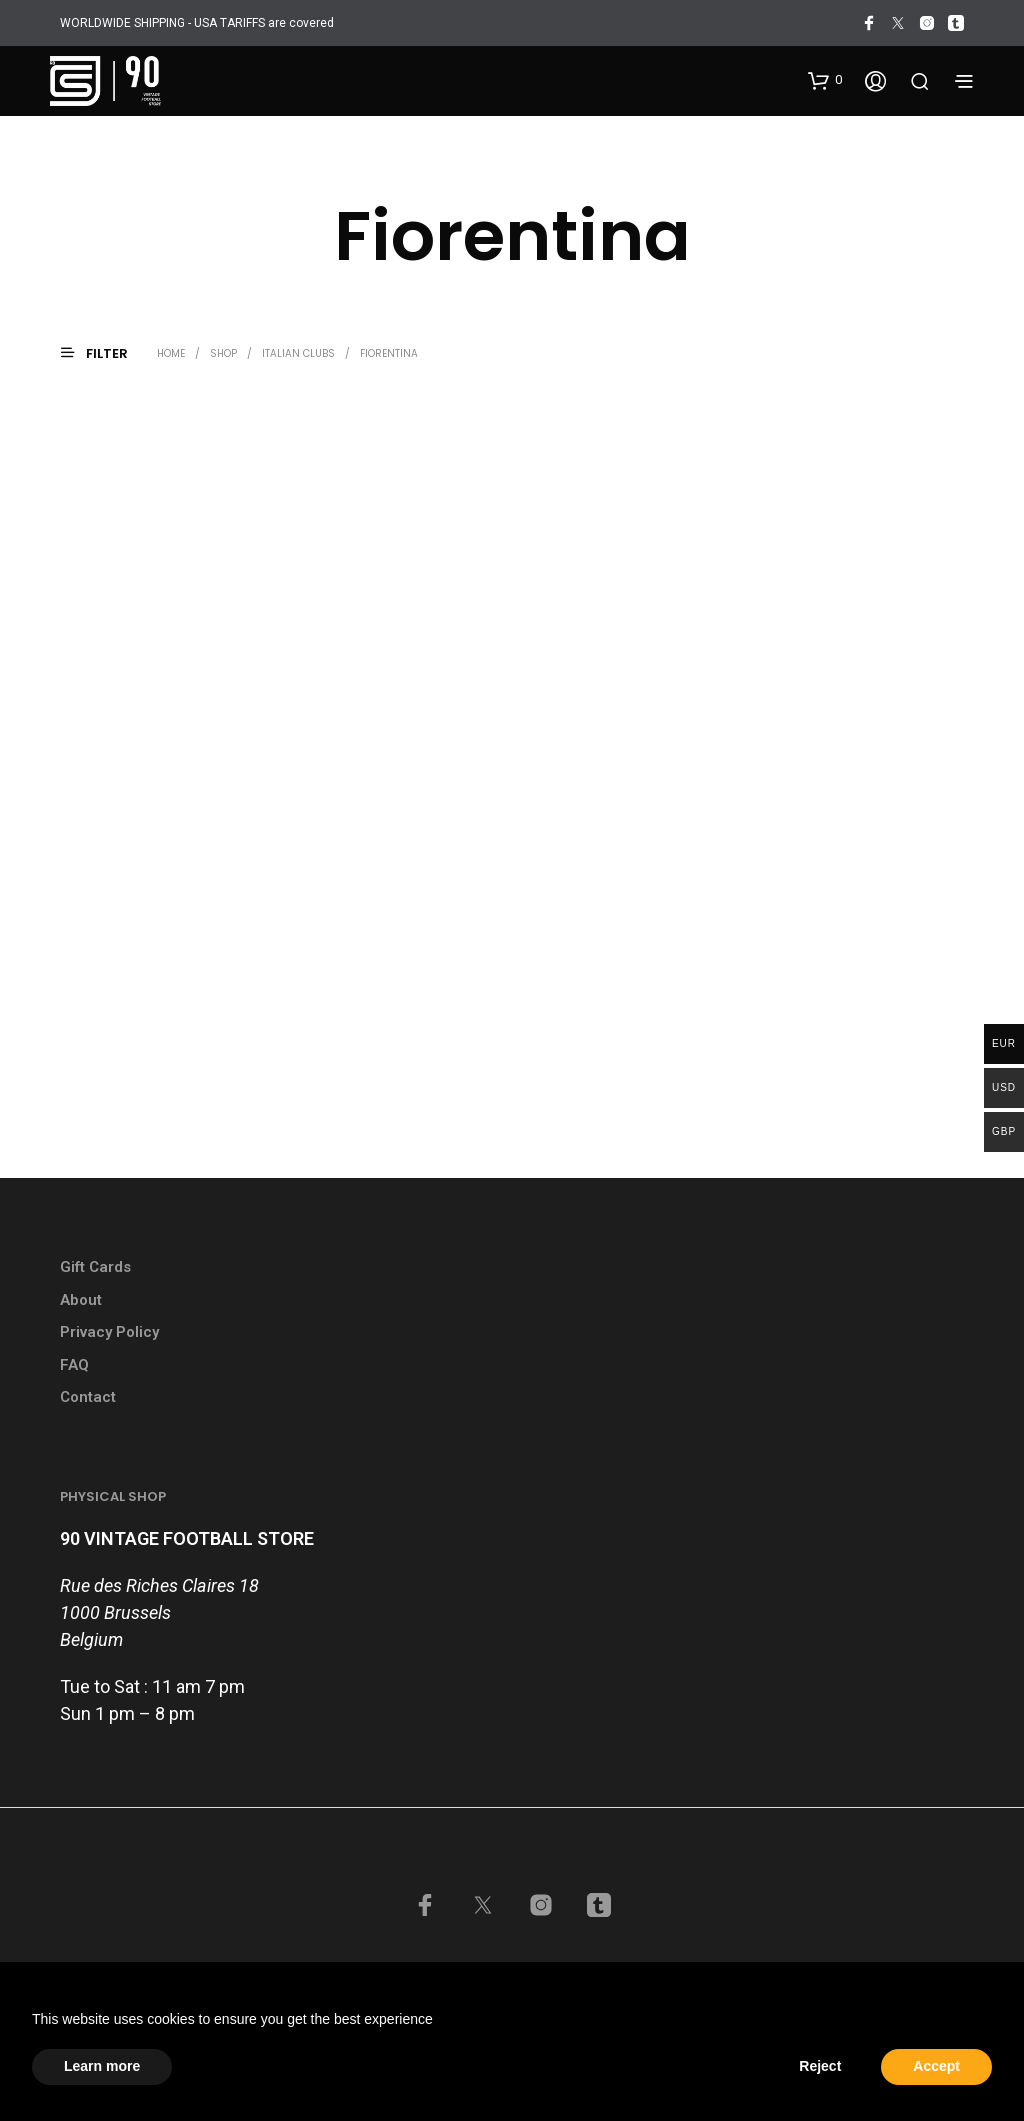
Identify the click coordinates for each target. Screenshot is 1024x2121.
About (81, 1300)
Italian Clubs (298, 353)
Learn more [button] (102, 2066)
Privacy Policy (109, 1332)
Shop (223, 353)
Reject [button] (820, 2066)
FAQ (74, 1365)
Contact (88, 1397)
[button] (825, 80)
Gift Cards (95, 1267)
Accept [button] (936, 2066)
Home (171, 353)
